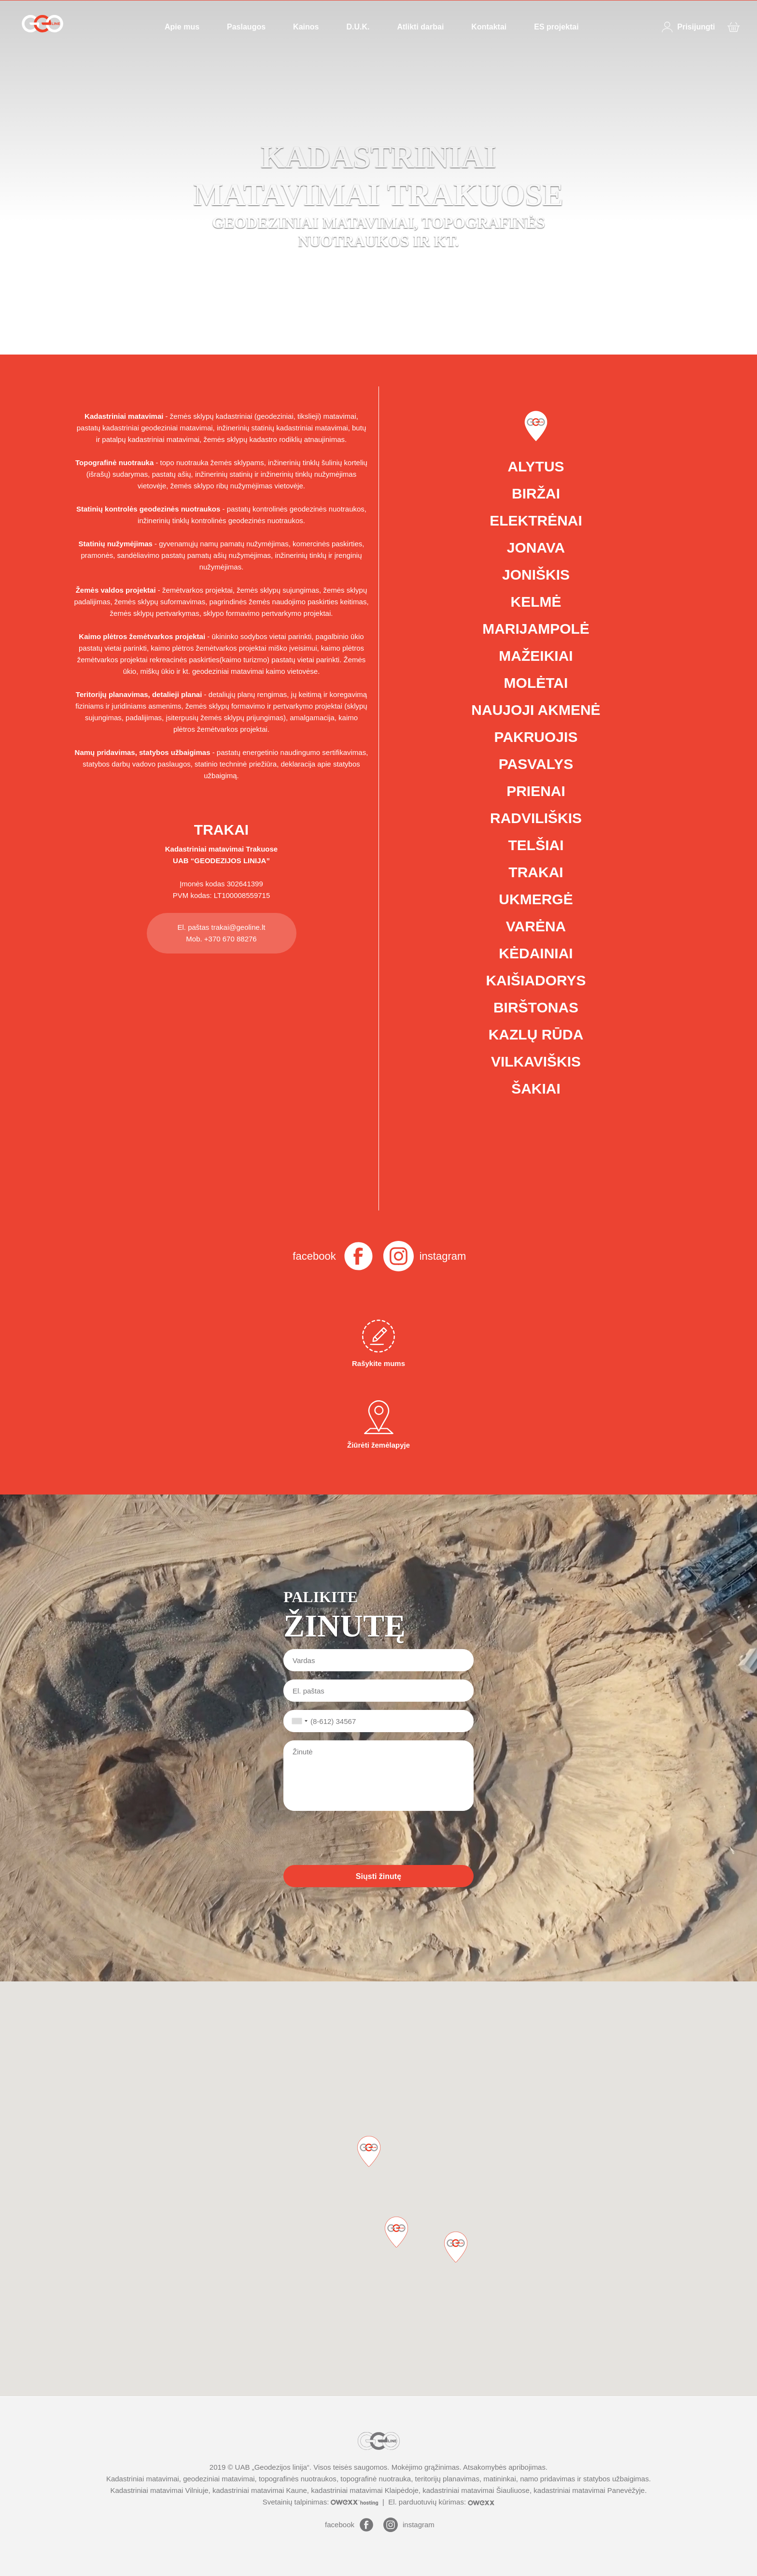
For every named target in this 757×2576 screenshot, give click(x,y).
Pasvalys (536, 764)
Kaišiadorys (536, 980)
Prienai (535, 791)
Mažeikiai (536, 656)
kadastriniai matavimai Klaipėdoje (365, 2490)
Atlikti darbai (420, 27)
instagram (443, 1256)
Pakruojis (536, 737)
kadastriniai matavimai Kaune (259, 2490)
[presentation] (356, 1838)
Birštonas (535, 1007)
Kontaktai (488, 27)
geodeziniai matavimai (218, 2479)
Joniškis (536, 575)
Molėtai (536, 683)
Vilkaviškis (536, 1061)
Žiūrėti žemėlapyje (378, 1424)
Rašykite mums (378, 1343)
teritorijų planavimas (447, 2479)
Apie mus (182, 27)
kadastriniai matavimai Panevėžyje (589, 2490)
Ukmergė (536, 899)
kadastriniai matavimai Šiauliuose (476, 2490)
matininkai (499, 2479)
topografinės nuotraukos (297, 2479)
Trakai (535, 872)
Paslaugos (246, 27)
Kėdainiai (536, 953)
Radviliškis (536, 818)
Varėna (536, 926)
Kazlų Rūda (536, 1034)
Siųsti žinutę (378, 1876)
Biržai (536, 493)
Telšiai (535, 845)
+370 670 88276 (230, 939)
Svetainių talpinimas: (321, 2502)
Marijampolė (535, 629)
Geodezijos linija (280, 2467)
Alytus (535, 466)
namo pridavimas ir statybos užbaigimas (584, 2479)
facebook (314, 1256)
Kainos (306, 27)
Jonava (536, 547)
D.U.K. (357, 27)
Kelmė (536, 602)
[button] (455, 2247)
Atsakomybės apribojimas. (505, 2467)
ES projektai (556, 27)
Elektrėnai (536, 520)
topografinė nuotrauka (375, 2479)
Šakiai (536, 1088)
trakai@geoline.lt (238, 927)
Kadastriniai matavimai (204, 849)
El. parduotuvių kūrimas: (441, 2502)
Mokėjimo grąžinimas (426, 2467)
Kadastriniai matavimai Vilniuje (159, 2490)
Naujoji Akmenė (535, 710)
